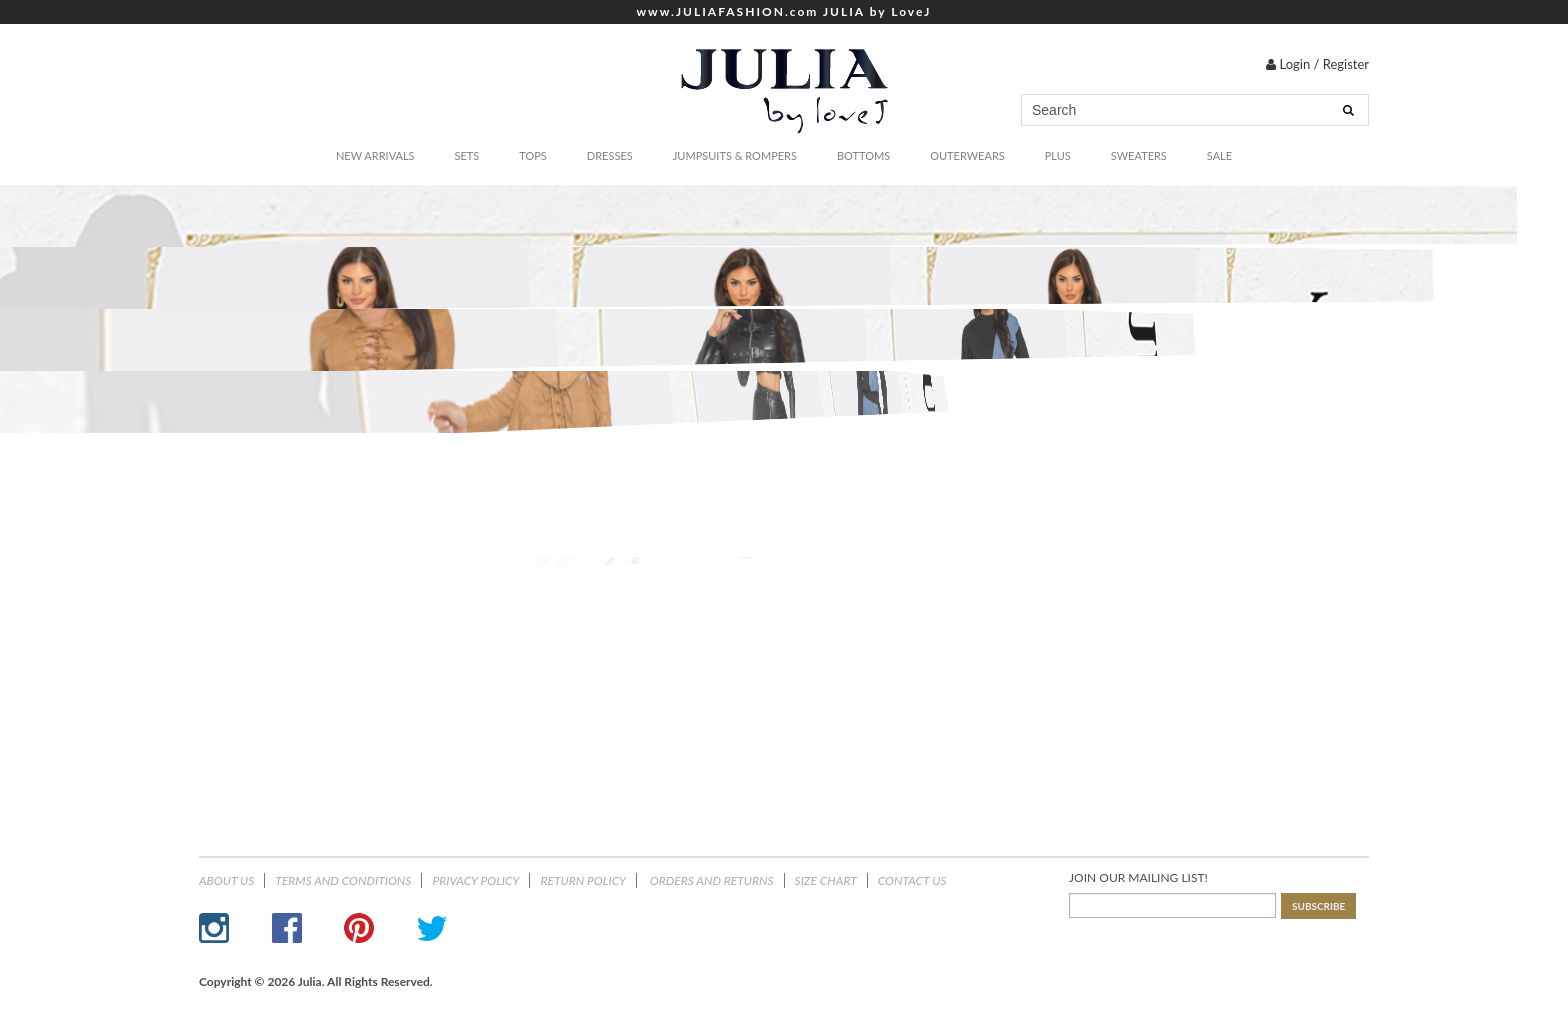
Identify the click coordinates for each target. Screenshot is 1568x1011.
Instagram (214, 928)
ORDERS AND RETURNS (710, 880)
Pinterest (359, 928)
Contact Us (912, 880)
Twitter (432, 928)
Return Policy (583, 880)
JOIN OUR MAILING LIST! (1138, 877)
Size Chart (826, 880)
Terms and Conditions (343, 880)
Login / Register (1317, 64)
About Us (226, 880)
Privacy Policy (475, 880)
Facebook (287, 928)
